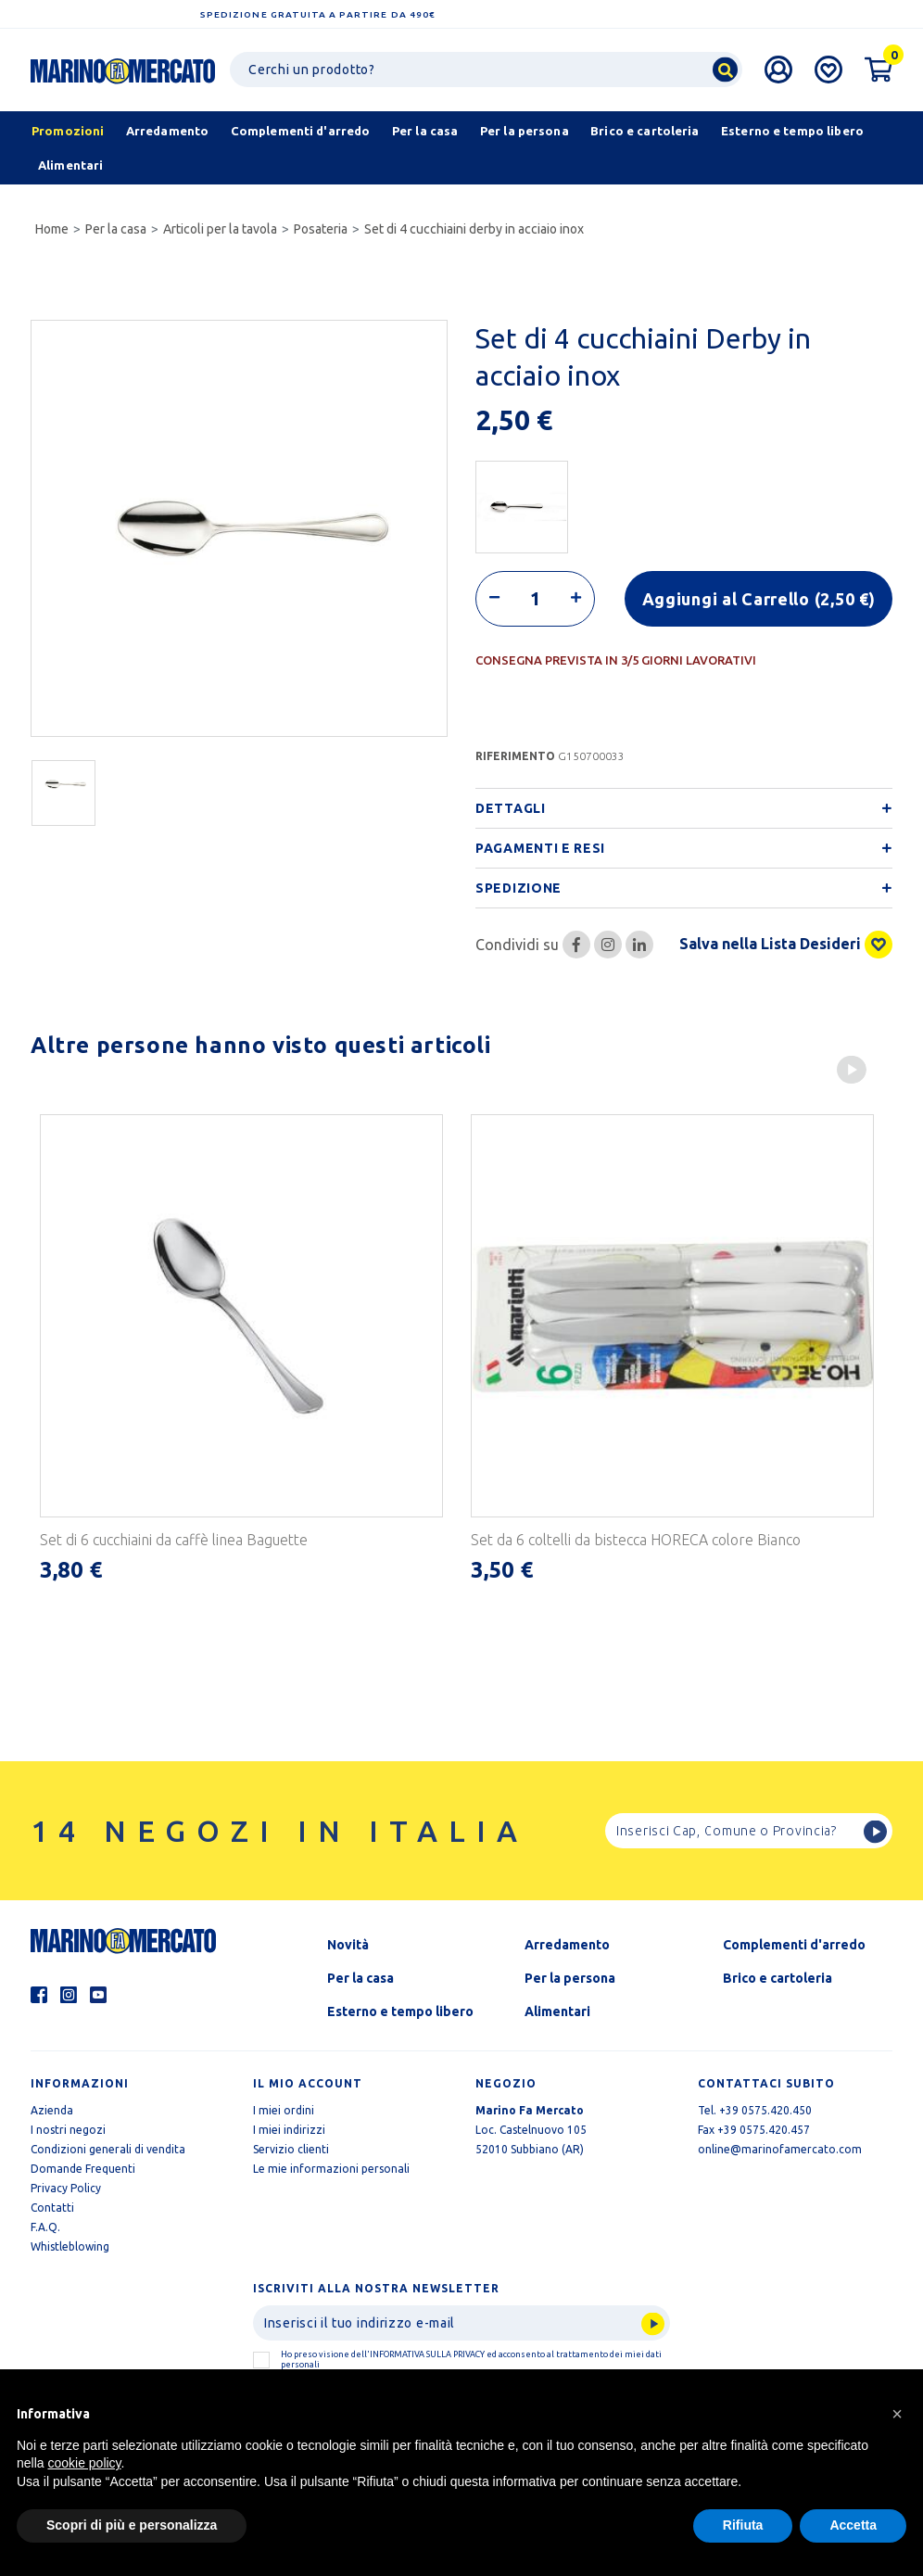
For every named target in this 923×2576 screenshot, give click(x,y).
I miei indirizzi (289, 2129)
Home (52, 229)
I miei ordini (283, 2109)
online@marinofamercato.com (780, 2148)
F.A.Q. (45, 2226)
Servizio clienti (291, 2148)
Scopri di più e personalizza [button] (131, 2525)
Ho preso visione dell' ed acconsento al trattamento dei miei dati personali (471, 2358)
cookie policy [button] (83, 2462)
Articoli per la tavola (220, 229)
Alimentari (557, 2010)
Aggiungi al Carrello (759, 598)
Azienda (52, 2109)
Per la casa (115, 229)
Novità (348, 1943)
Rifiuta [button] (743, 2525)
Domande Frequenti (83, 2168)
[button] (897, 2414)
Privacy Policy (66, 2187)
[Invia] (461, 2322)
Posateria (321, 229)
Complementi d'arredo (794, 1943)
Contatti (52, 2207)
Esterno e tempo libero (400, 2010)
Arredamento (567, 1943)
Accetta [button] (853, 2525)
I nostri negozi (68, 2129)
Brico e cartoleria (777, 1977)
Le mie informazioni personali (331, 2168)
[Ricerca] (486, 69)
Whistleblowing (70, 2246)
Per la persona (570, 1977)
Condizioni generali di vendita (108, 2148)
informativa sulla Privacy (427, 2353)
